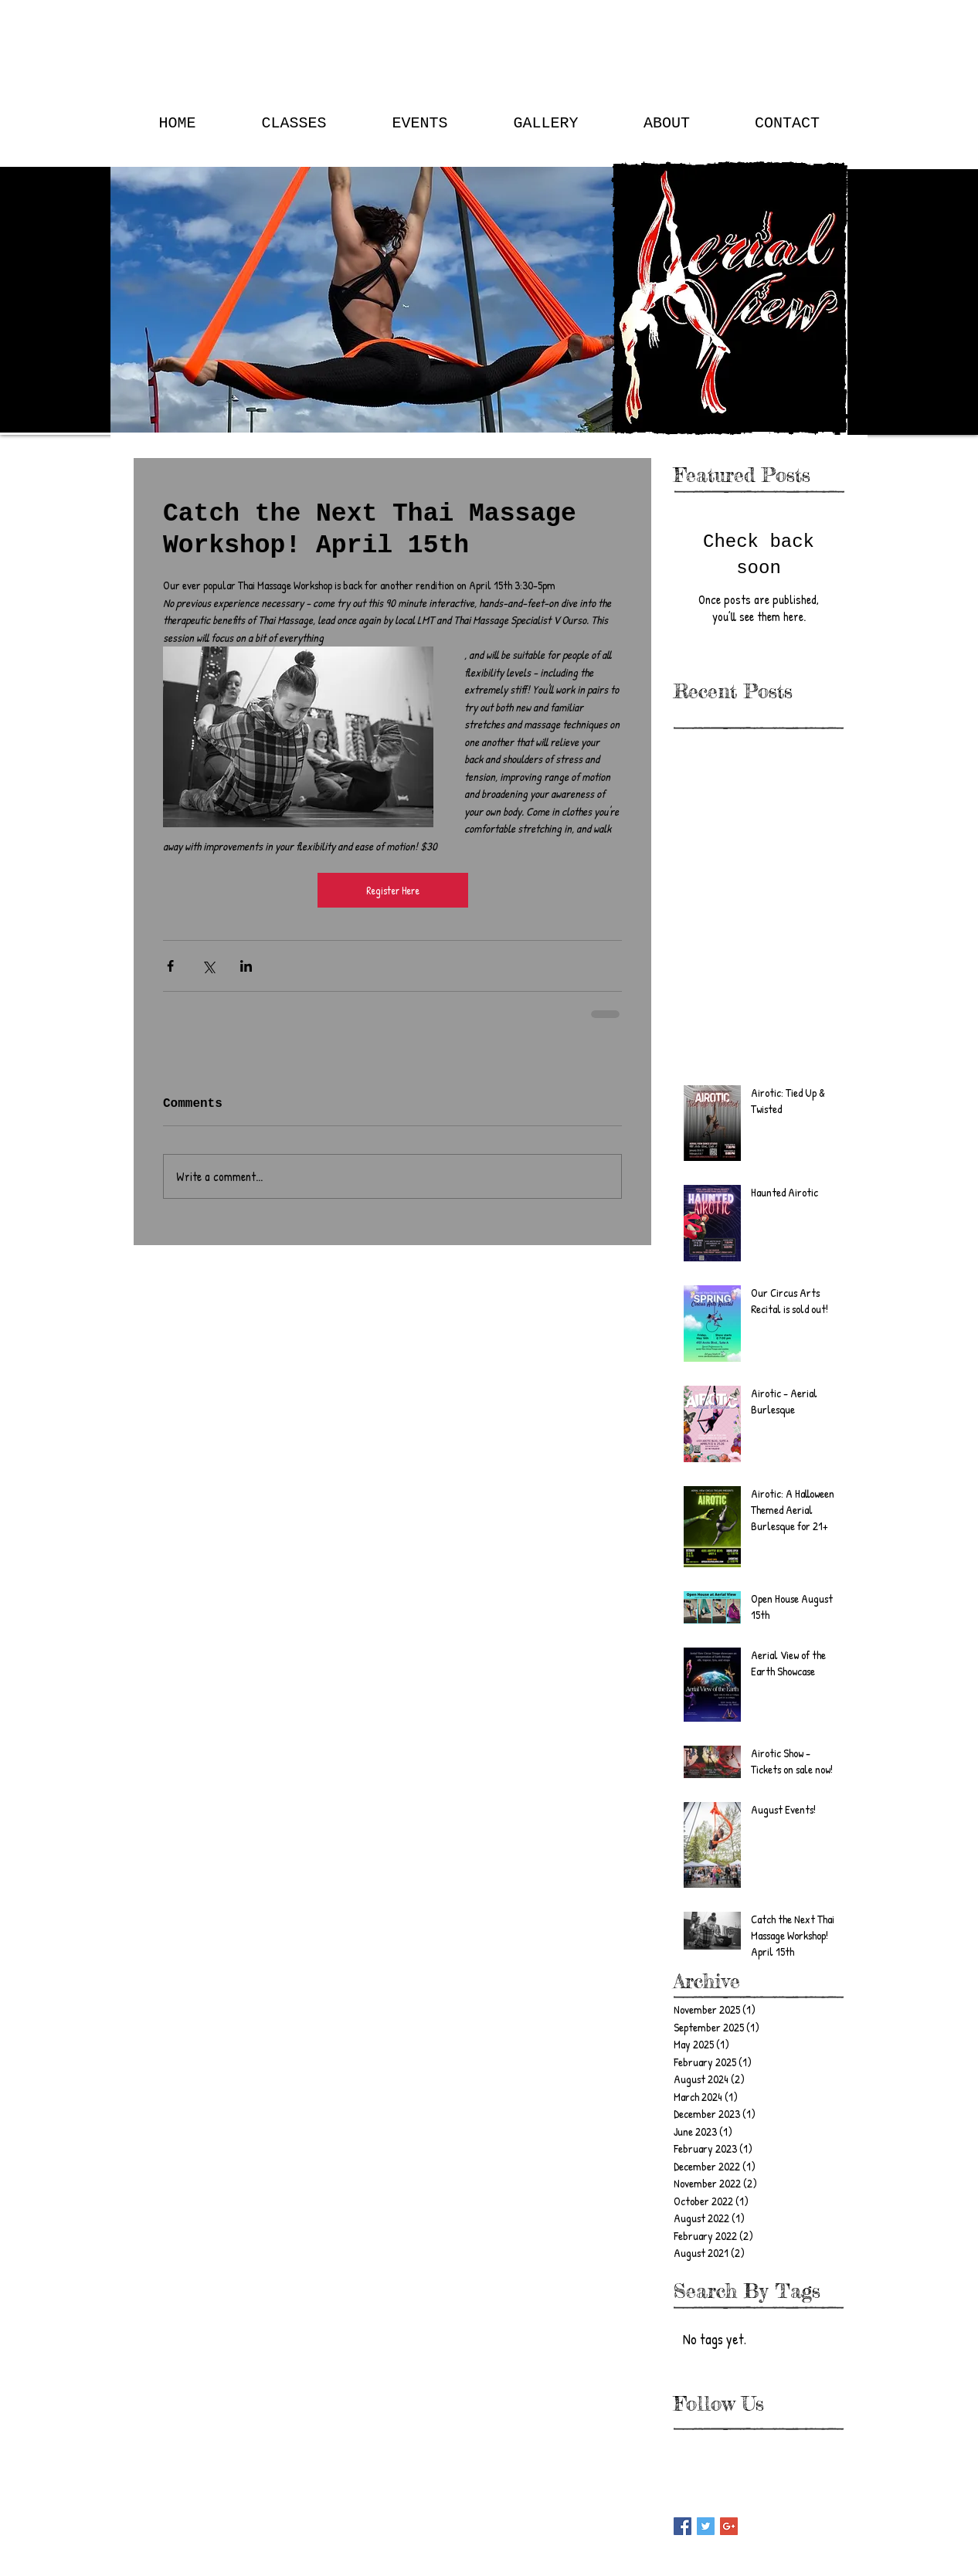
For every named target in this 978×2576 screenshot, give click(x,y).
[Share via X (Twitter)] (208, 966)
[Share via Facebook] (170, 966)
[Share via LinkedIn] (246, 966)
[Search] (851, 218)
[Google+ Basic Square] (729, 2526)
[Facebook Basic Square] (682, 2526)
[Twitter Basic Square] (706, 2526)
